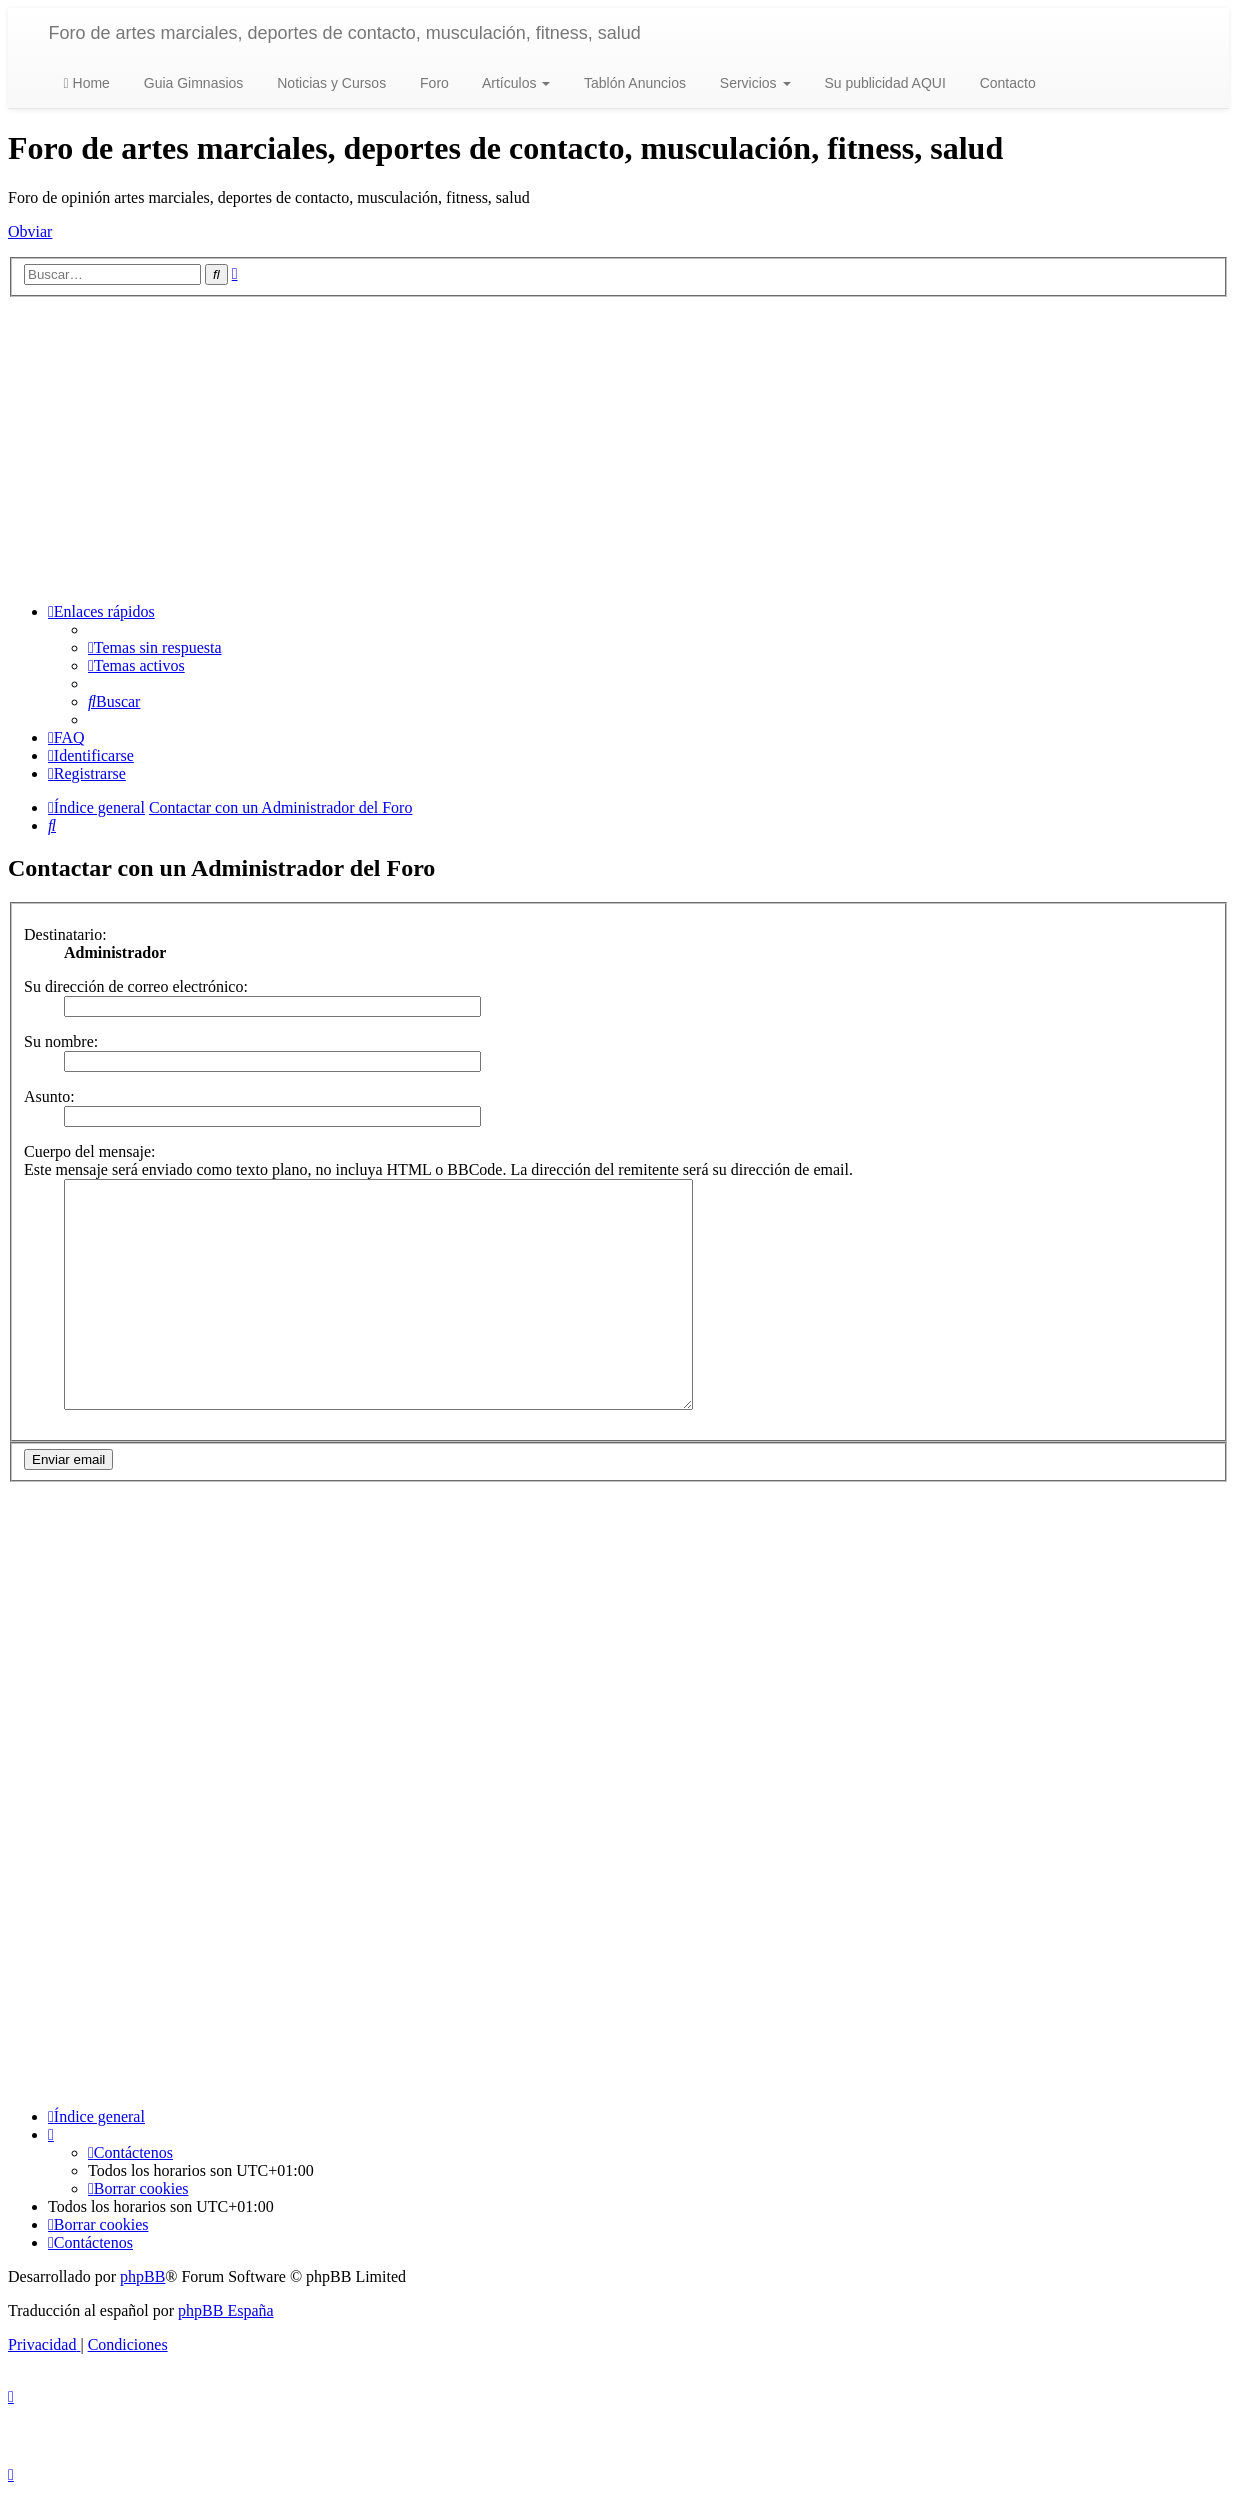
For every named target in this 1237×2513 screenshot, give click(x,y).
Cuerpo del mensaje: (90, 1151)
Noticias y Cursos (329, 83)
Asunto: (49, 1096)
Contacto (1006, 83)
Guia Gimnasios (191, 83)
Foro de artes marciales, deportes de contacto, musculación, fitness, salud (345, 33)
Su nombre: (61, 1041)
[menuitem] (155, 647)
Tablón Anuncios (633, 83)
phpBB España (226, 2331)
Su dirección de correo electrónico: (136, 986)
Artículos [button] (514, 83)
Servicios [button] (753, 83)
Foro (432, 83)
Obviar (30, 231)
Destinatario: (65, 934)
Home (87, 83)
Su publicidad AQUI (883, 83)
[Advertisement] (619, 447)
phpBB (142, 2297)
